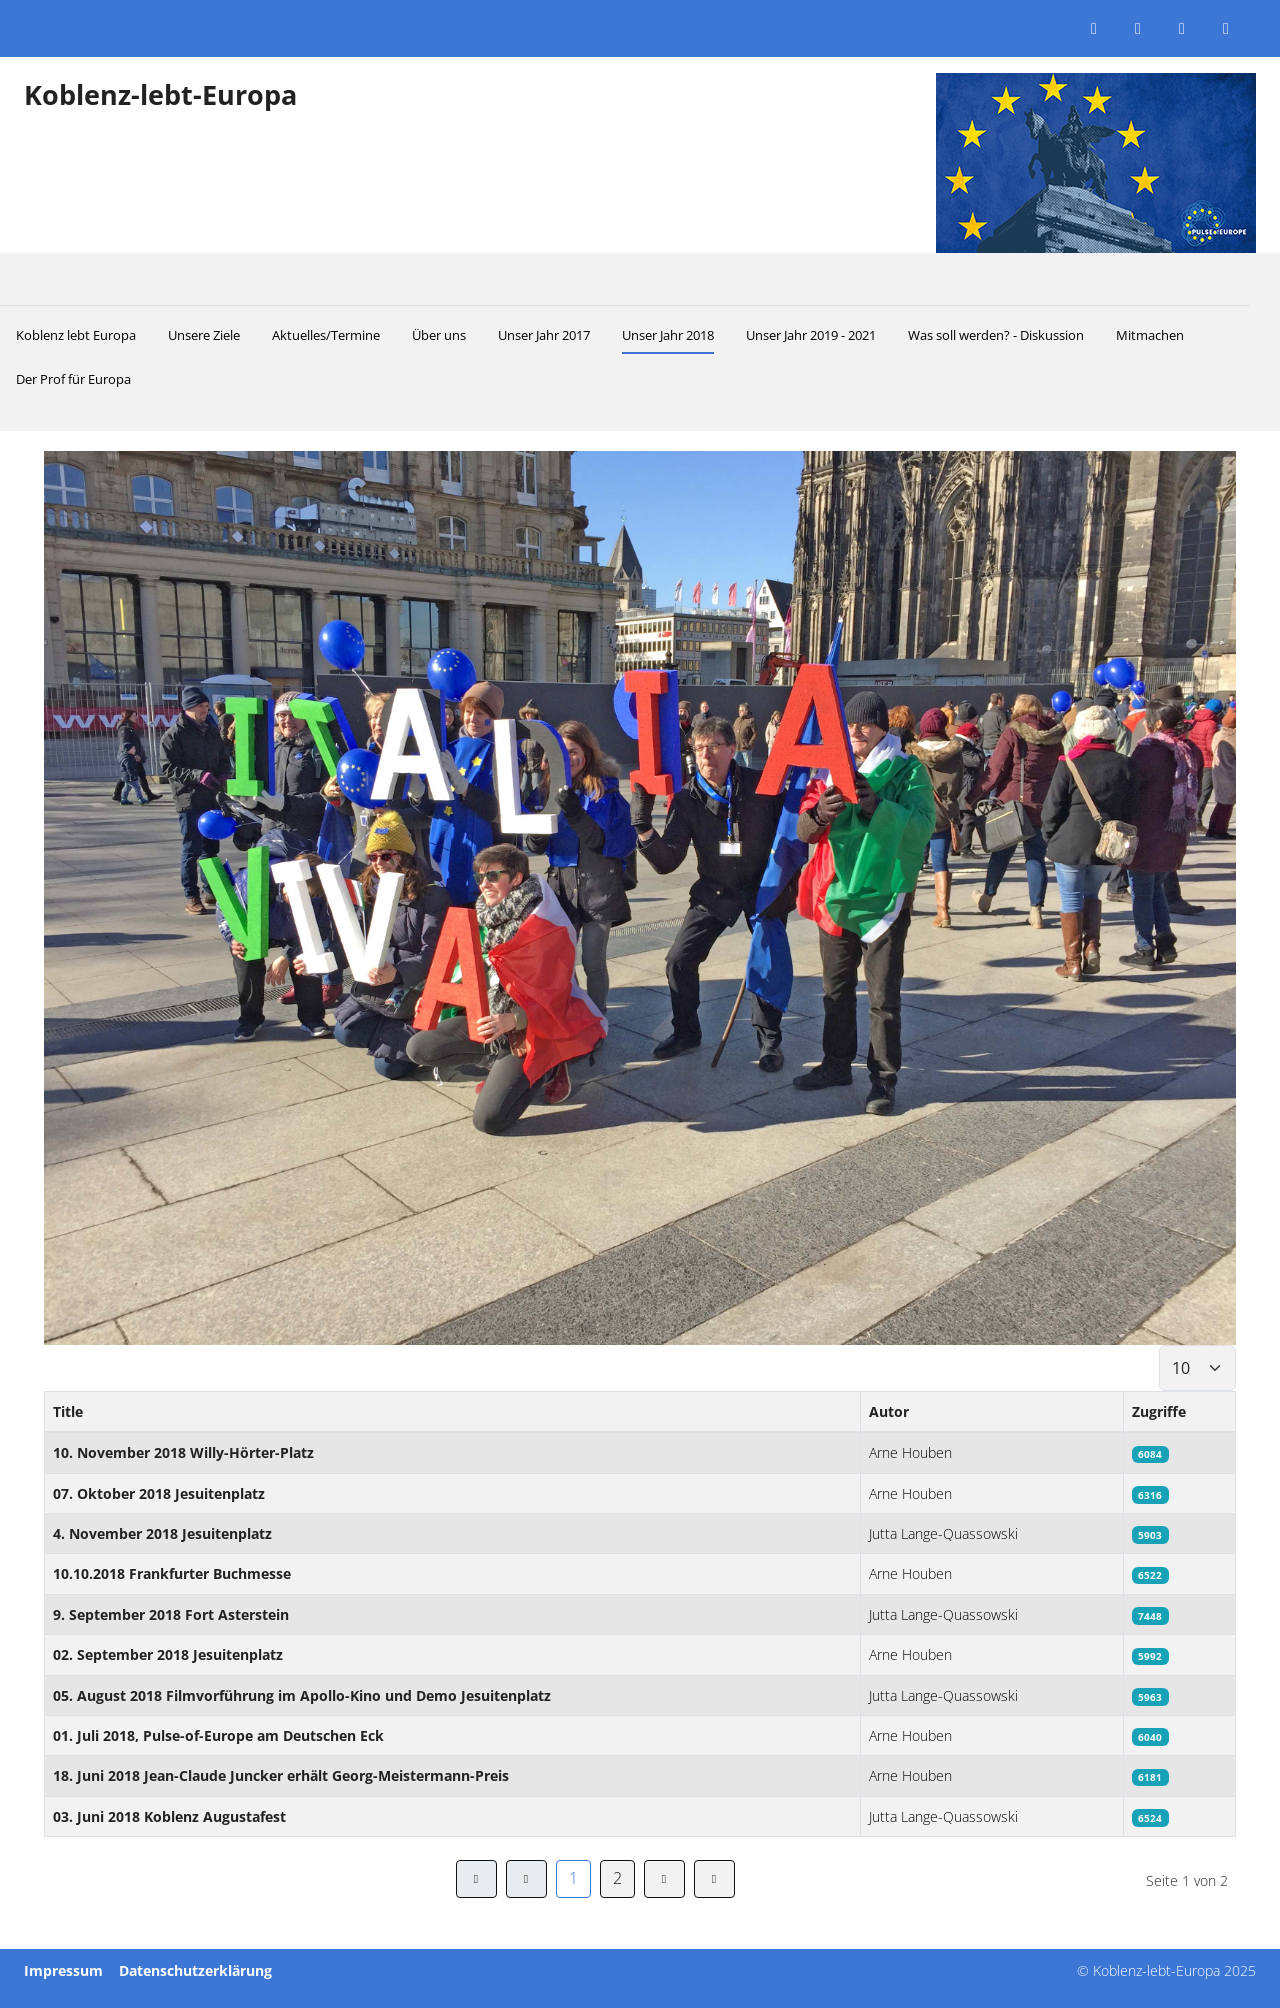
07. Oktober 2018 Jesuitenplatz (159, 1493)
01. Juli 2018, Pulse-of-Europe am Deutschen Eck (218, 1735)
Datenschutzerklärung (195, 1970)
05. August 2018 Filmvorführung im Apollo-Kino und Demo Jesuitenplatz (302, 1695)
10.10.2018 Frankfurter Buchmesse (172, 1573)
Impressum (63, 1970)
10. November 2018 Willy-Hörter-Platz (183, 1452)
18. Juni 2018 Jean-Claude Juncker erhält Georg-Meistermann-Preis (281, 1775)
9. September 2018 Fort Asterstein (171, 1614)
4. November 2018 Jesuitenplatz (162, 1533)
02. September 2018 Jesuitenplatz (168, 1654)
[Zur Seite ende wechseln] (714, 1878)
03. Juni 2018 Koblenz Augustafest (169, 1816)
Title (68, 1411)
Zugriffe (1159, 1411)
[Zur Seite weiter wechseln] (664, 1878)
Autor (889, 1411)
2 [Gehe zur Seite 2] (617, 1878)
